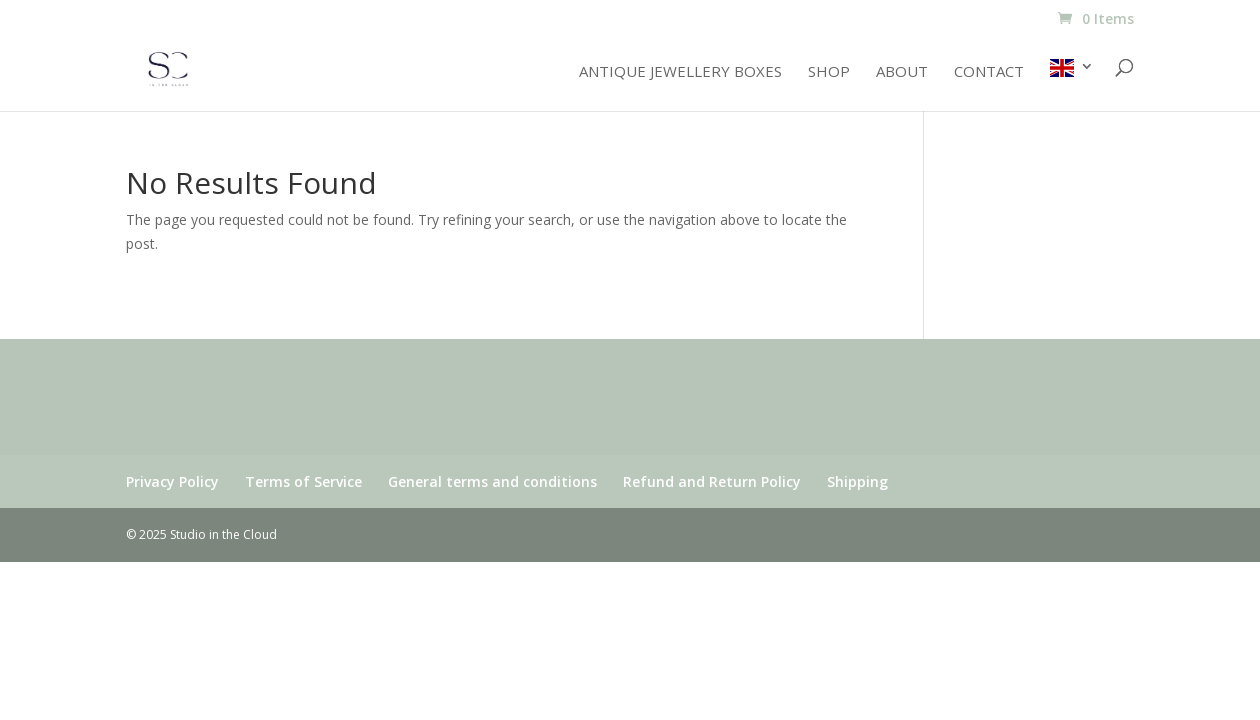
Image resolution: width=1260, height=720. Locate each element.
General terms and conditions (492, 481)
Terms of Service (303, 481)
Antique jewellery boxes (680, 72)
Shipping (857, 481)
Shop (829, 72)
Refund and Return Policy (712, 481)
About (902, 72)
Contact (989, 72)
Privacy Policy (172, 481)
